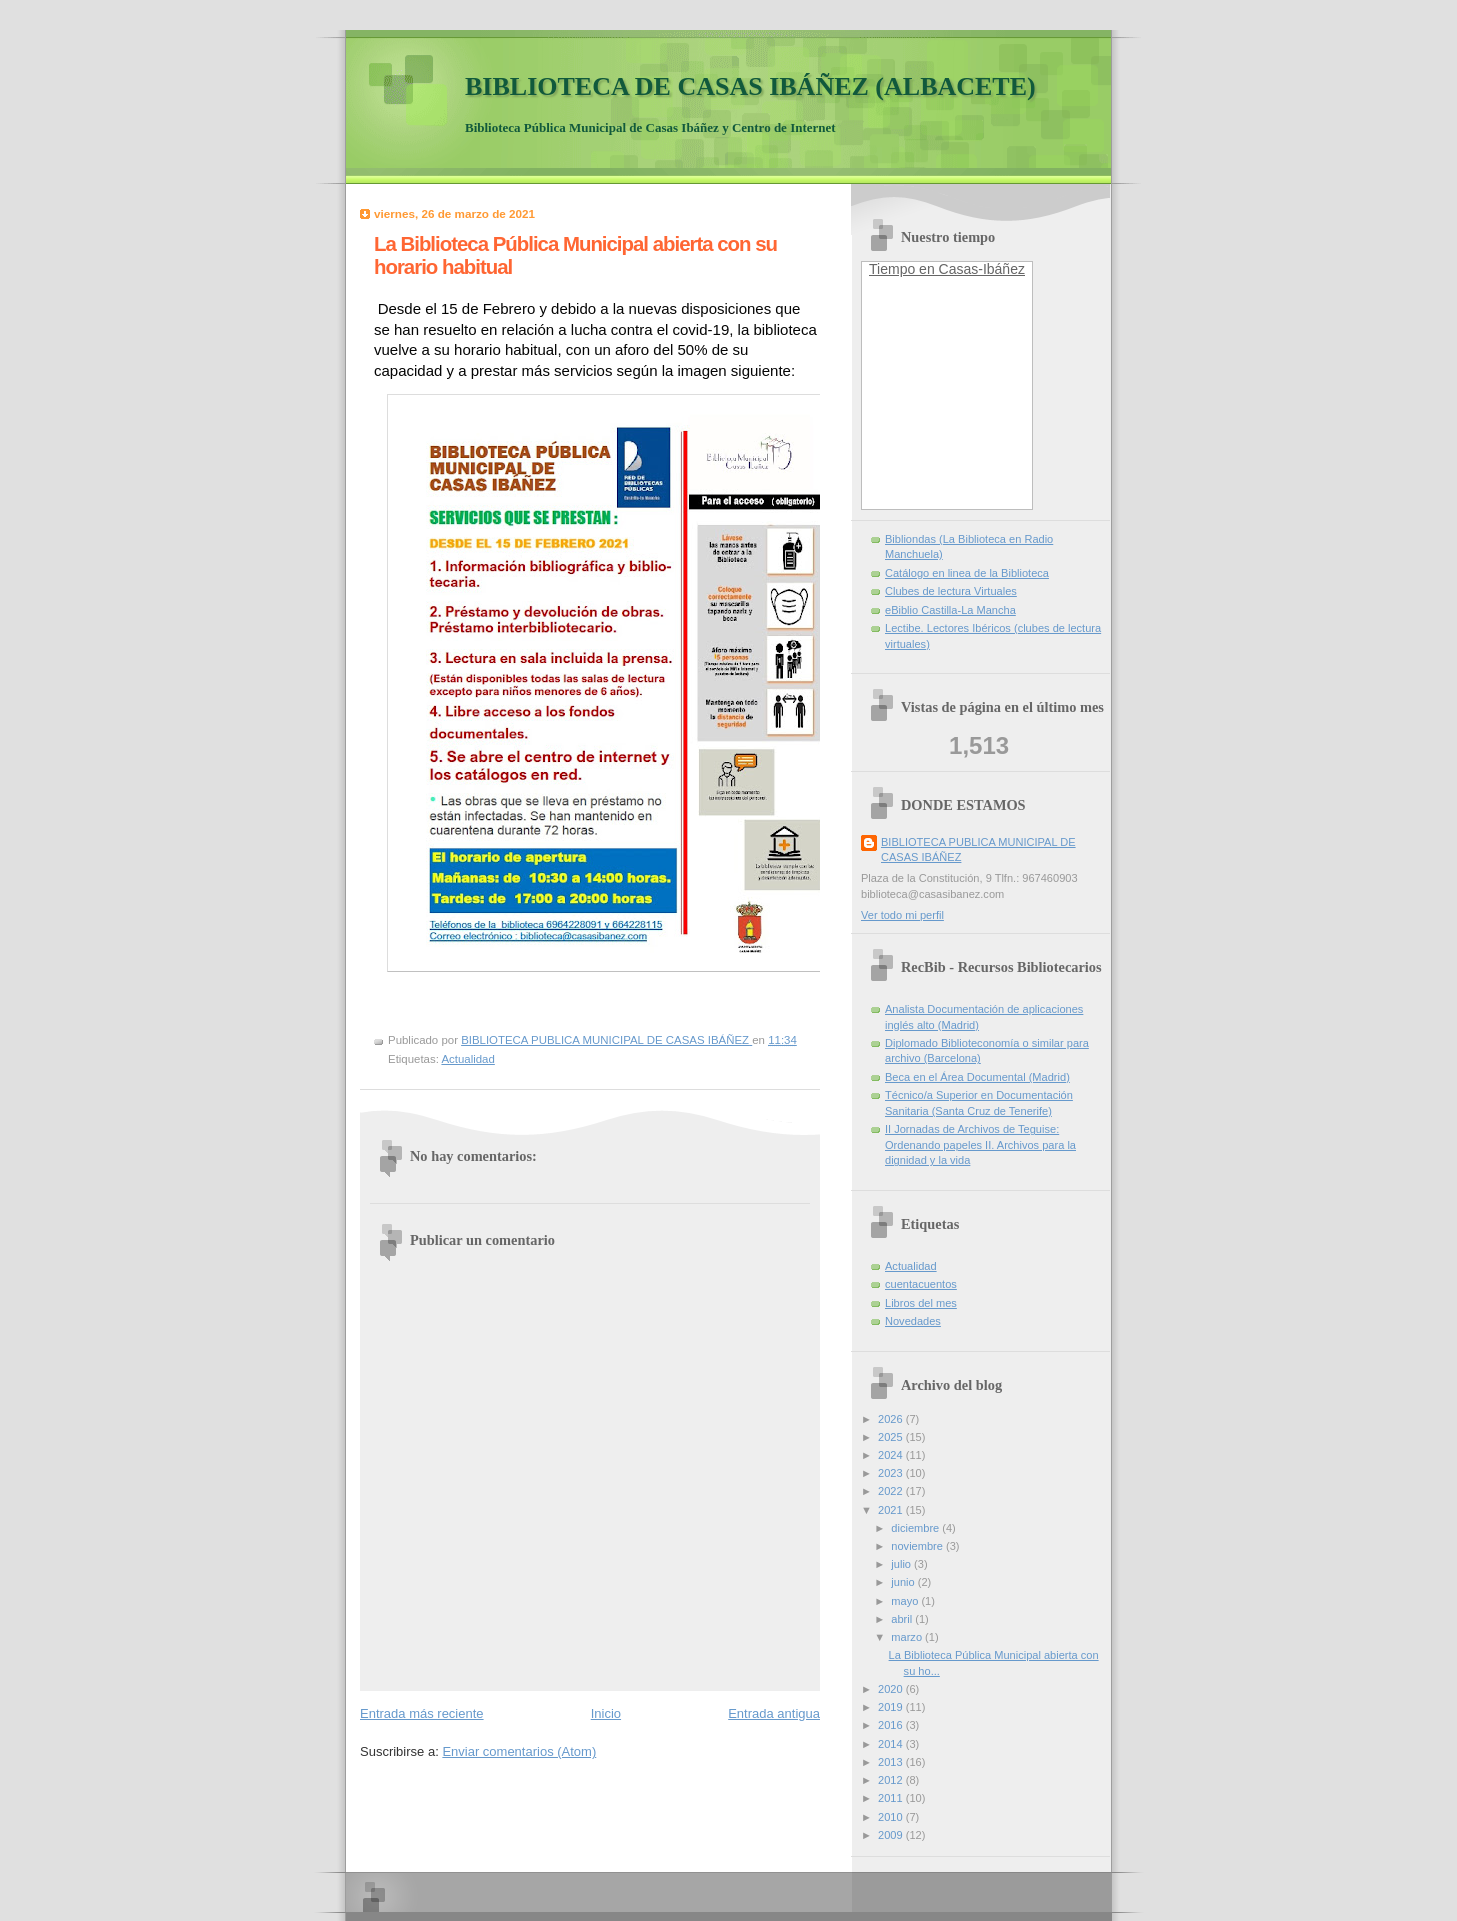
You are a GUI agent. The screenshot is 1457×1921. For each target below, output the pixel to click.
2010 (892, 1817)
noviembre (918, 1546)
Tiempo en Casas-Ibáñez (947, 269)
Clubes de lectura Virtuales (951, 591)
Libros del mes (921, 1303)
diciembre (916, 1528)
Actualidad (467, 1059)
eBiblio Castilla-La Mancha (950, 610)
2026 (892, 1419)
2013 (892, 1762)
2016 (892, 1725)
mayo (906, 1601)
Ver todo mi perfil (902, 915)
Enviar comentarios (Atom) (519, 1751)
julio (902, 1564)
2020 (892, 1689)
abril (903, 1619)
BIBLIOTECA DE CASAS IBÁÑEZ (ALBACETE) (750, 86)
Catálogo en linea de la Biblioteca (967, 573)
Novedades (913, 1321)
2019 (892, 1707)
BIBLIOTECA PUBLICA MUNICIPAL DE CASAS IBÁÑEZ (978, 849)
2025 (892, 1437)
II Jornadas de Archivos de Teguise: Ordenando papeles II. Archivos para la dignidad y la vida (980, 1144)
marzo (908, 1637)
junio (904, 1582)
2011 (892, 1798)
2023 (892, 1473)
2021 (892, 1510)
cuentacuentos (921, 1284)
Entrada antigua (774, 1713)
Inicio (606, 1713)
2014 (892, 1744)
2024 (892, 1455)
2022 (892, 1491)
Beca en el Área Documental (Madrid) (977, 1077)
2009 (892, 1835)
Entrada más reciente (422, 1713)
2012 (892, 1780)
